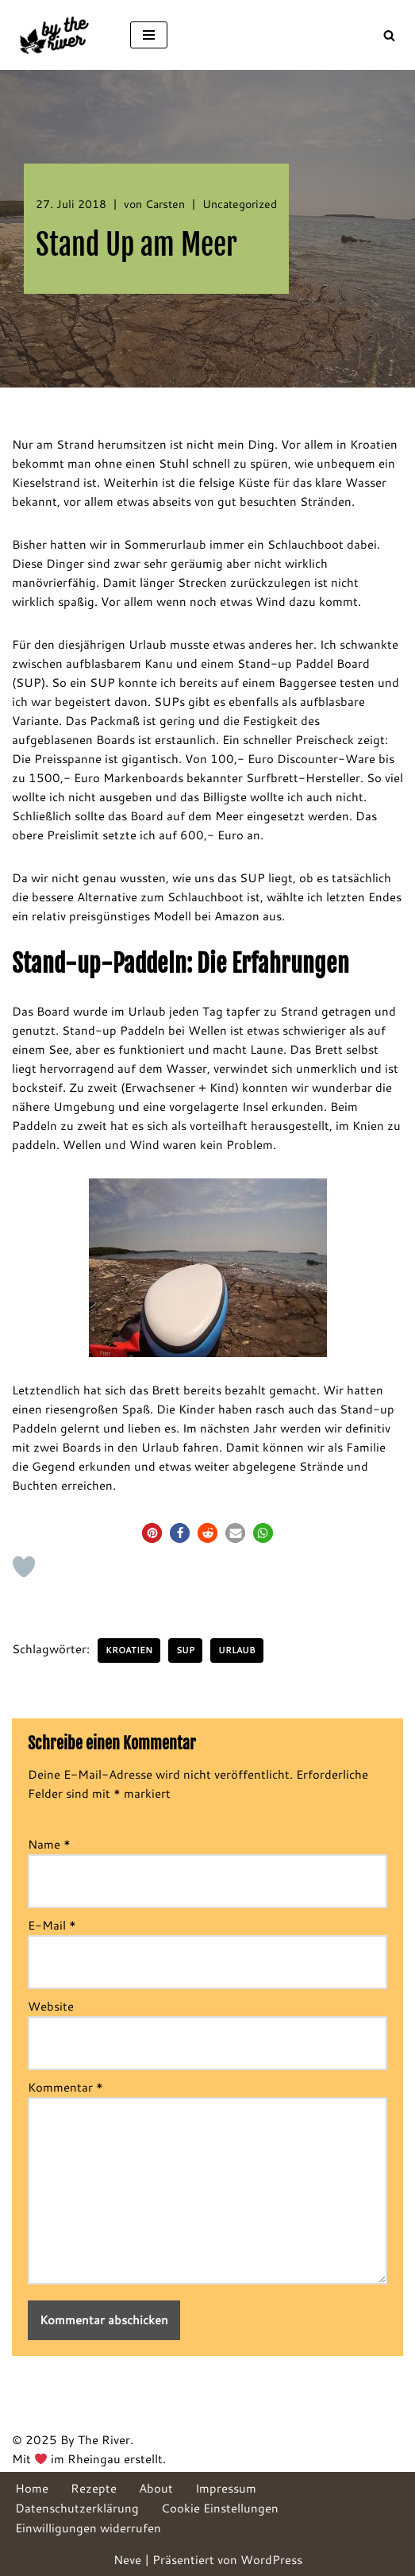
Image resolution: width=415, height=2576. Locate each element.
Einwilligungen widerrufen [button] (88, 2528)
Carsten (165, 203)
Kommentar (65, 2087)
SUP (185, 1650)
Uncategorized (239, 203)
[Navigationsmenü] (148, 34)
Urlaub (237, 1650)
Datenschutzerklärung (77, 2508)
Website (51, 2006)
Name (49, 1844)
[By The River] (59, 35)
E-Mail (52, 1925)
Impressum (225, 2488)
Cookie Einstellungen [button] (220, 2508)
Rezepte (94, 2488)
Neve (127, 2559)
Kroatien (129, 1650)
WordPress (271, 2559)
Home (31, 2488)
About (156, 2488)
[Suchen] (389, 35)
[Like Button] (24, 1567)
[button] (152, 1533)
